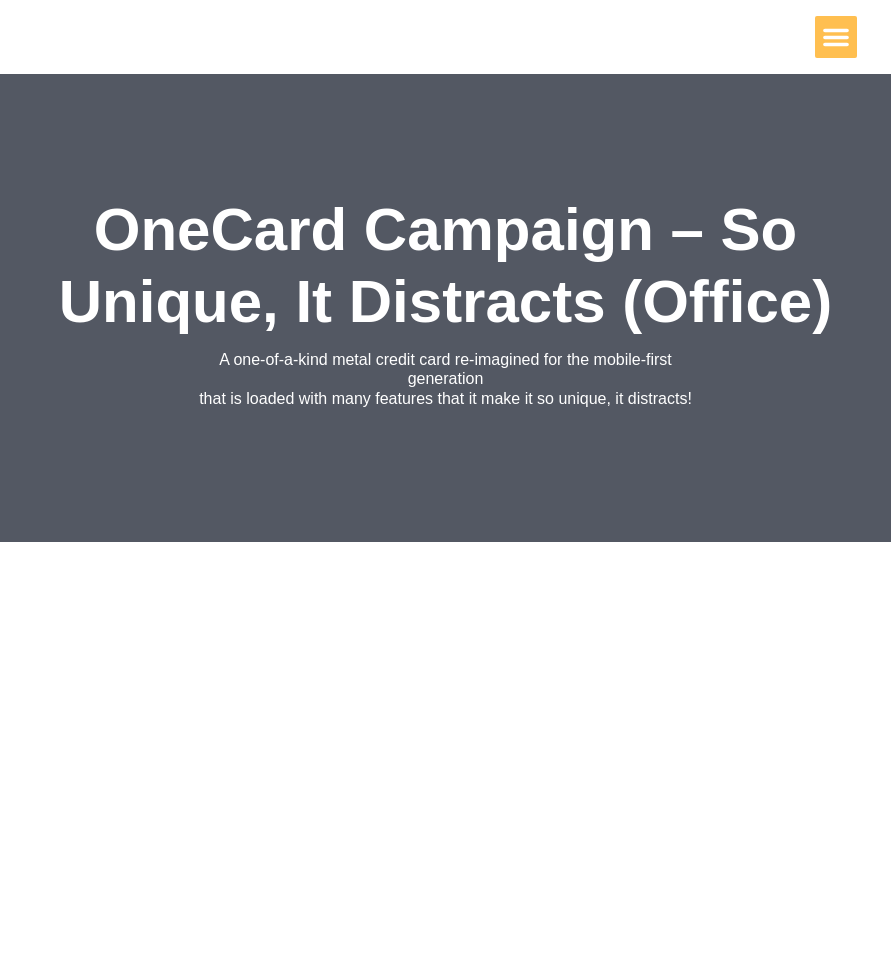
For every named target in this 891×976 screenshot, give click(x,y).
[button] (836, 37)
